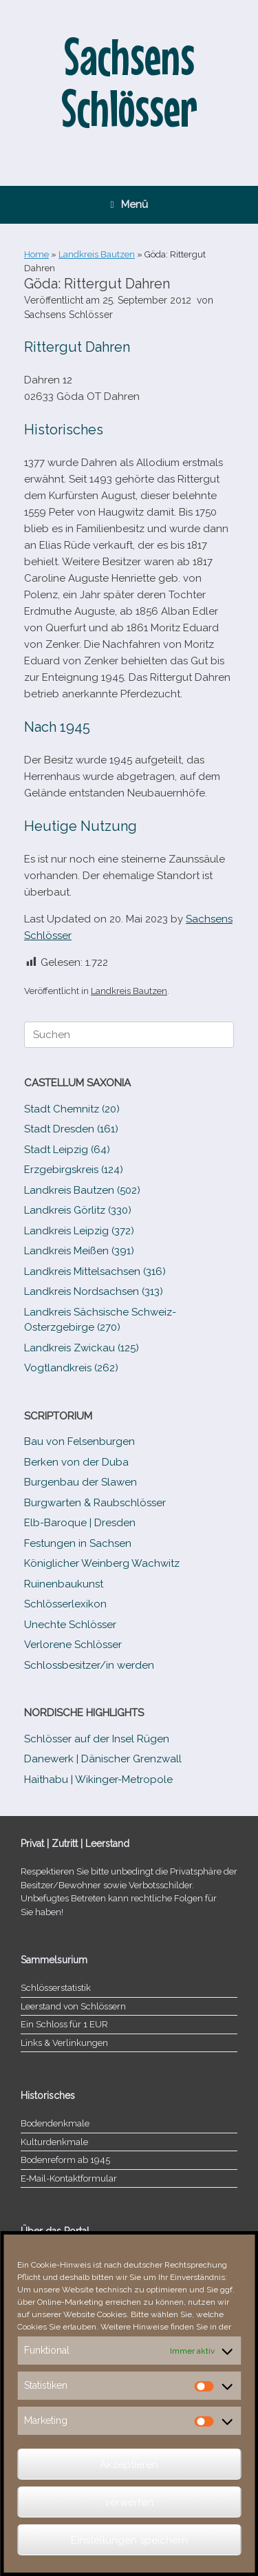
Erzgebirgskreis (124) (73, 1169)
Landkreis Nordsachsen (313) (93, 1291)
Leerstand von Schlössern (73, 2006)
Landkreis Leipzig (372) (79, 1231)
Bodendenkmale (55, 2123)
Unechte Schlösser (70, 1624)
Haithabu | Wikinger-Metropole (98, 1779)
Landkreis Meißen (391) (79, 1251)
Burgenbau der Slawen (80, 1482)
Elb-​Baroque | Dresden (80, 1523)
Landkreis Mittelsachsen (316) (95, 1271)
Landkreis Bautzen (96, 254)
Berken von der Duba (76, 1462)
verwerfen (129, 2502)
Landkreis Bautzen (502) (82, 1190)
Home (36, 254)
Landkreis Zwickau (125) (81, 1348)
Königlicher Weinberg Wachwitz (102, 1563)
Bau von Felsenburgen (79, 1441)
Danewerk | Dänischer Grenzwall (103, 1759)
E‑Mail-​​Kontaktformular (69, 2178)
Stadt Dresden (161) (71, 1129)
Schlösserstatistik (56, 1988)
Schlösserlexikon (65, 1604)
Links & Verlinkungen (64, 2043)
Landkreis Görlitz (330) (77, 1210)
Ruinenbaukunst (63, 1584)
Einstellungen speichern (129, 2540)
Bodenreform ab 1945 (65, 2160)
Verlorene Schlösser (73, 1644)
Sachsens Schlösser (68, 314)
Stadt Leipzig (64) (67, 1149)
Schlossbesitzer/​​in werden (89, 1665)
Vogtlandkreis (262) (71, 1368)
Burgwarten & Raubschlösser (95, 1503)
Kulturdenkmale (54, 2142)
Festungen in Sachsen (77, 1543)
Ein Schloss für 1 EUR (64, 2024)
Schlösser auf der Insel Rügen (96, 1739)
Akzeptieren (129, 2464)
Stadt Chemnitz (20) (72, 1109)
